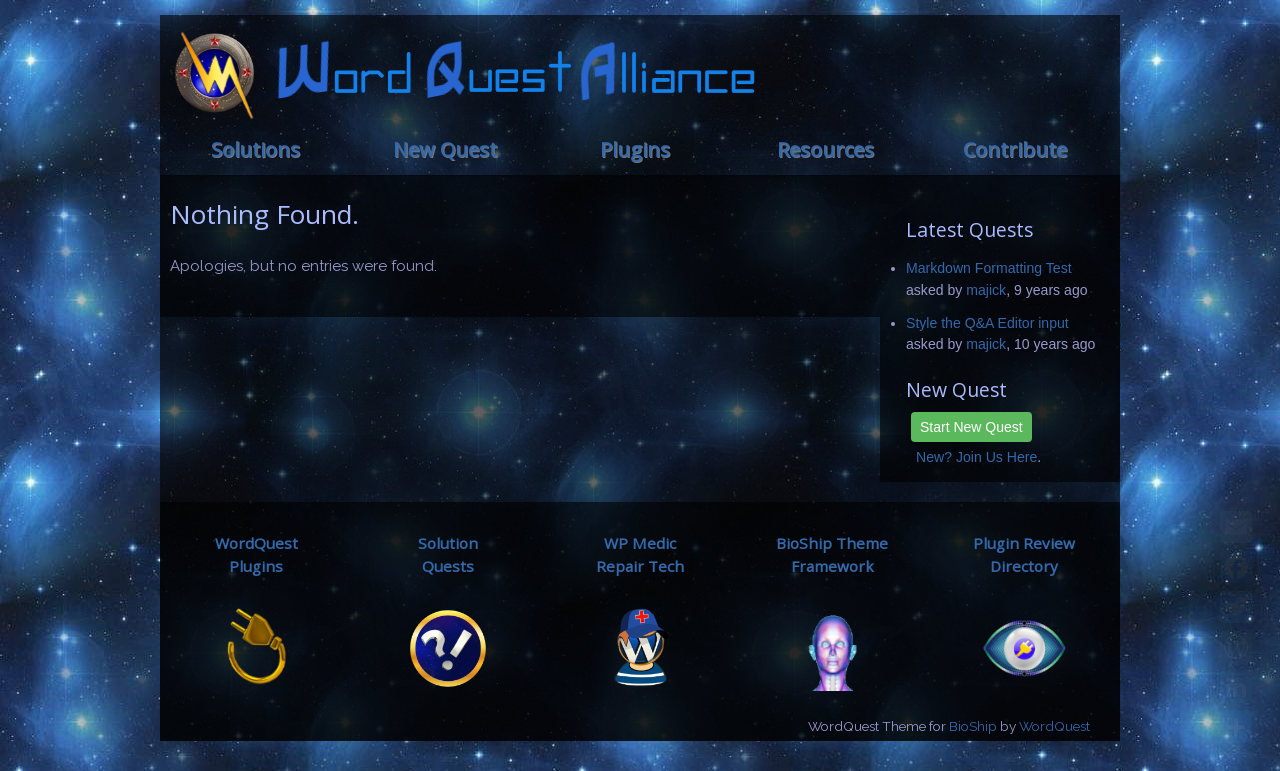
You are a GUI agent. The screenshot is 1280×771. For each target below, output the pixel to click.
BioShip (973, 726)
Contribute (1015, 149)
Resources (825, 149)
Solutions (255, 149)
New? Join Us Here (976, 457)
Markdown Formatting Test (989, 268)
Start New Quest (971, 427)
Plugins (635, 149)
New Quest (445, 149)
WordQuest (1054, 726)
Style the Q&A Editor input (987, 323)
